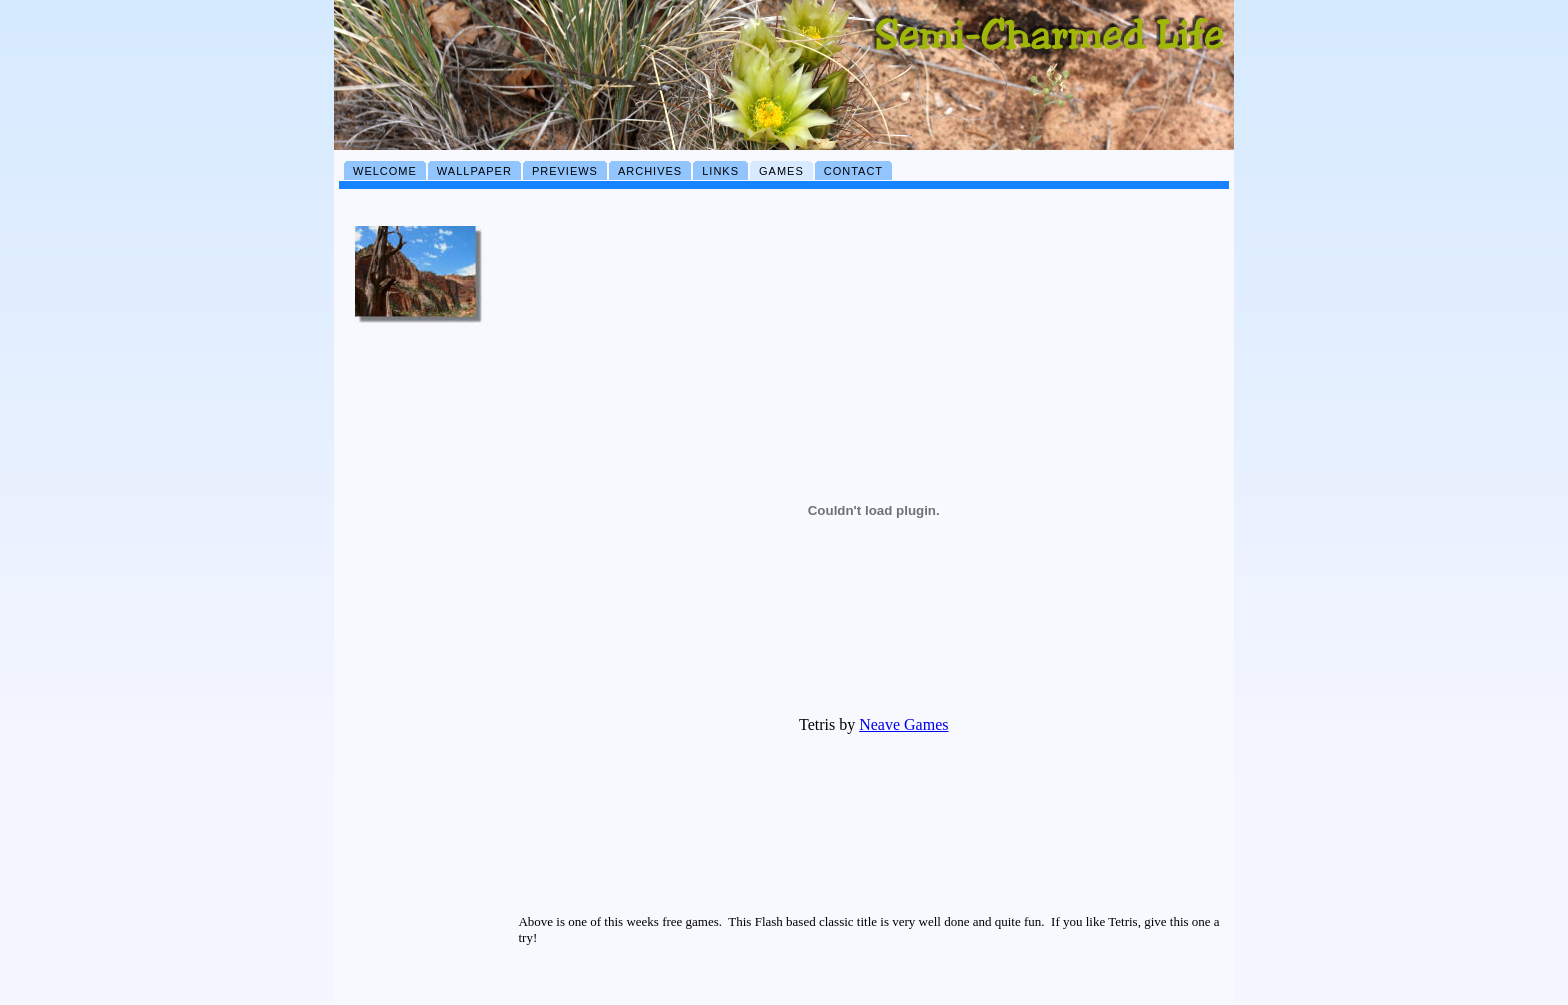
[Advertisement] (419, 673)
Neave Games (903, 724)
